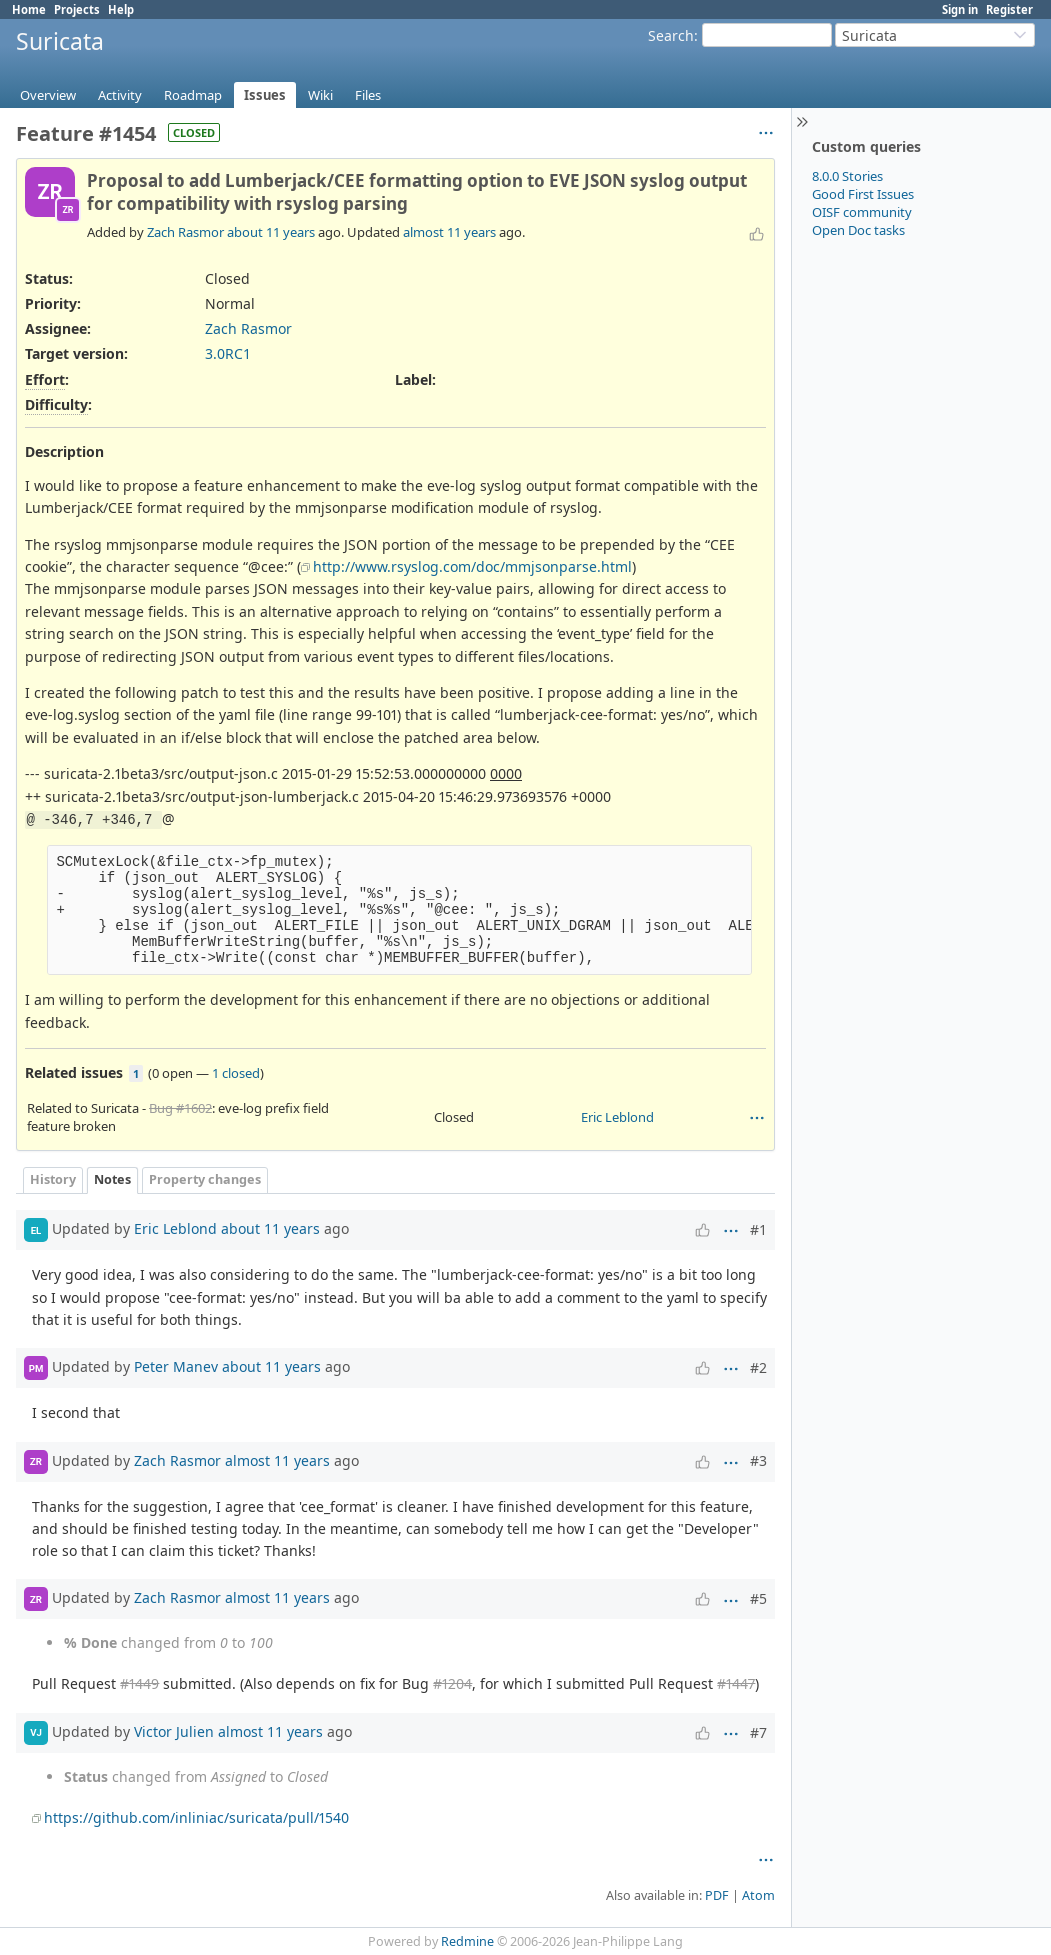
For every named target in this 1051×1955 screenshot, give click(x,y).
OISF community (862, 212)
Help (121, 9)
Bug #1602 (180, 1108)
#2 (758, 1367)
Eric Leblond (617, 1117)
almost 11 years (449, 232)
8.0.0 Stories (847, 176)
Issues (265, 95)
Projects (77, 9)
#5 (758, 1598)
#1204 (452, 1683)
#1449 (139, 1683)
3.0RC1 (228, 353)
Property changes (205, 1179)
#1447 (736, 1683)
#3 (758, 1460)
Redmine (467, 1941)
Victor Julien (174, 1730)
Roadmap (193, 95)
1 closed (236, 1073)
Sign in (960, 9)
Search (671, 35)
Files (368, 95)
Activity (120, 95)
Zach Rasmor (185, 232)
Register (1009, 9)
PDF (717, 1895)
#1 (758, 1229)
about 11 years (271, 232)
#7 (758, 1732)
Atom (758, 1895)
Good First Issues (863, 194)
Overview (48, 95)
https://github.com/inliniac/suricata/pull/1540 (196, 1817)
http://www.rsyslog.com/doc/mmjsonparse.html (472, 566)
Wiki (320, 95)
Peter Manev (176, 1366)
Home (29, 9)
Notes (112, 1179)
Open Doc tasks (858, 230)
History (53, 1179)
